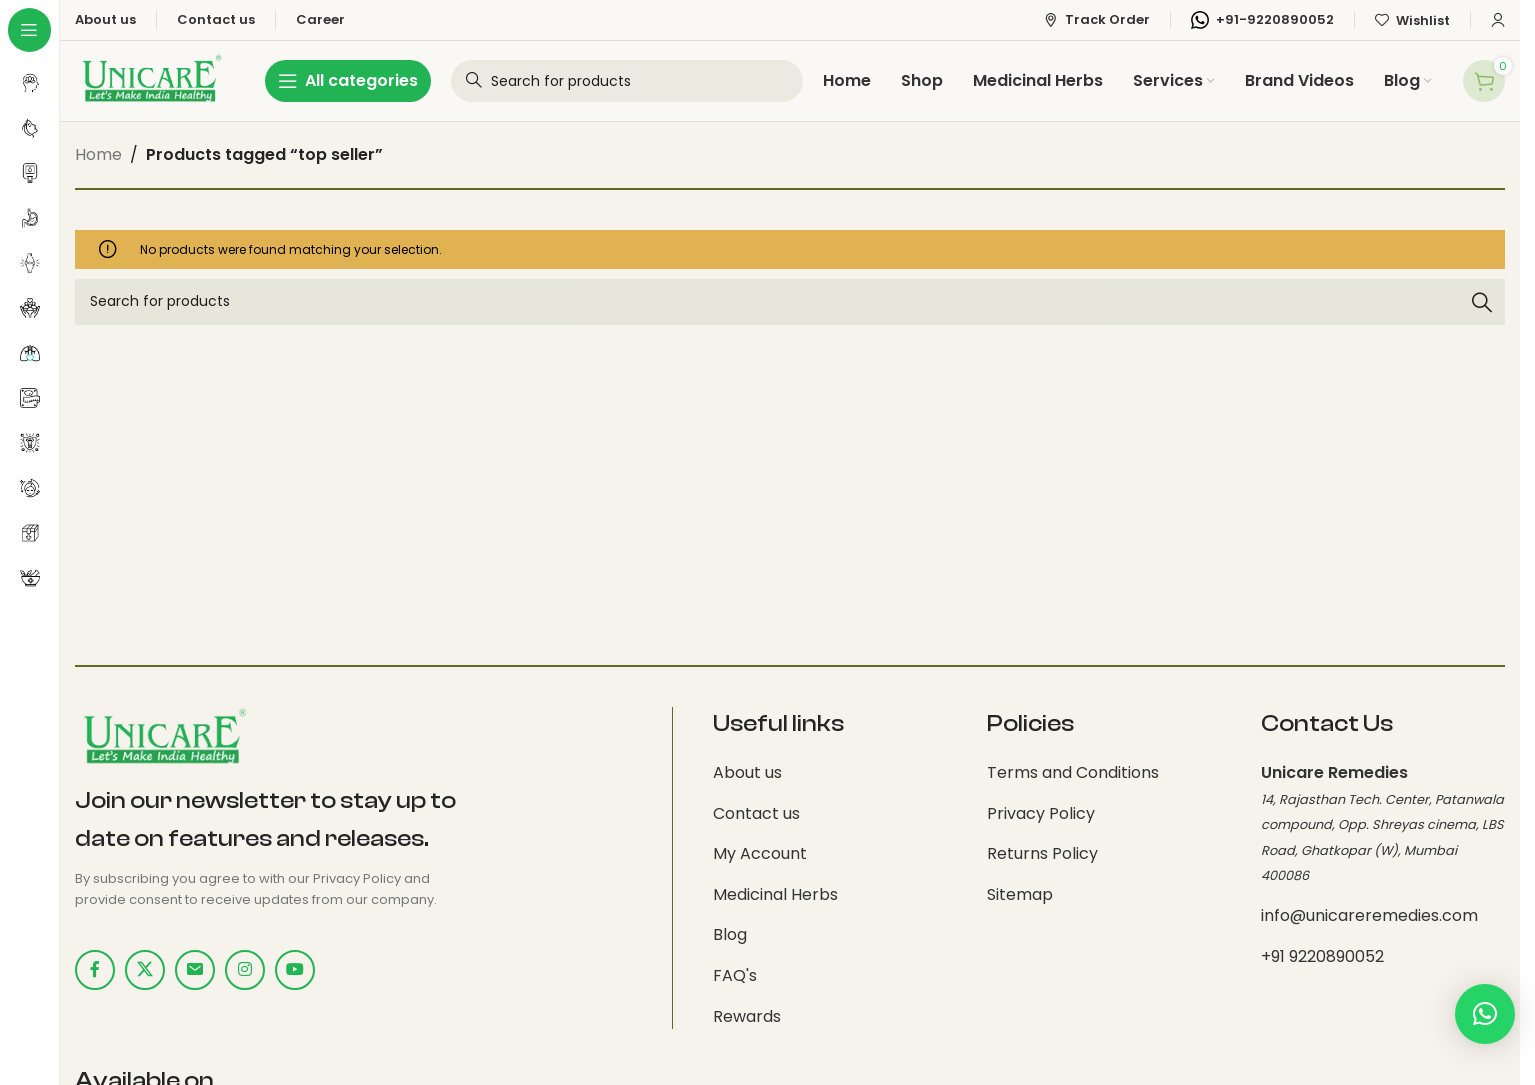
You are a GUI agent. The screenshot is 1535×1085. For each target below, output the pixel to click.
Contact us (756, 813)
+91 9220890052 (1322, 956)
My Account (760, 853)
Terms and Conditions (1073, 772)
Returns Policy (1042, 853)
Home (98, 154)
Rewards (747, 1016)
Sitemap (1020, 894)
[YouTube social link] (295, 970)
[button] (1485, 1031)
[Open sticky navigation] (348, 81)
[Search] (790, 302)
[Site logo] (150, 79)
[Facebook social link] (95, 970)
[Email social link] (195, 970)
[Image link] (162, 738)
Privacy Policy (1041, 813)
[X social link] (145, 970)
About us (747, 772)
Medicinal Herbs (775, 894)
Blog (730, 934)
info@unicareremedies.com (1369, 915)
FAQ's (735, 975)
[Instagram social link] (245, 970)
